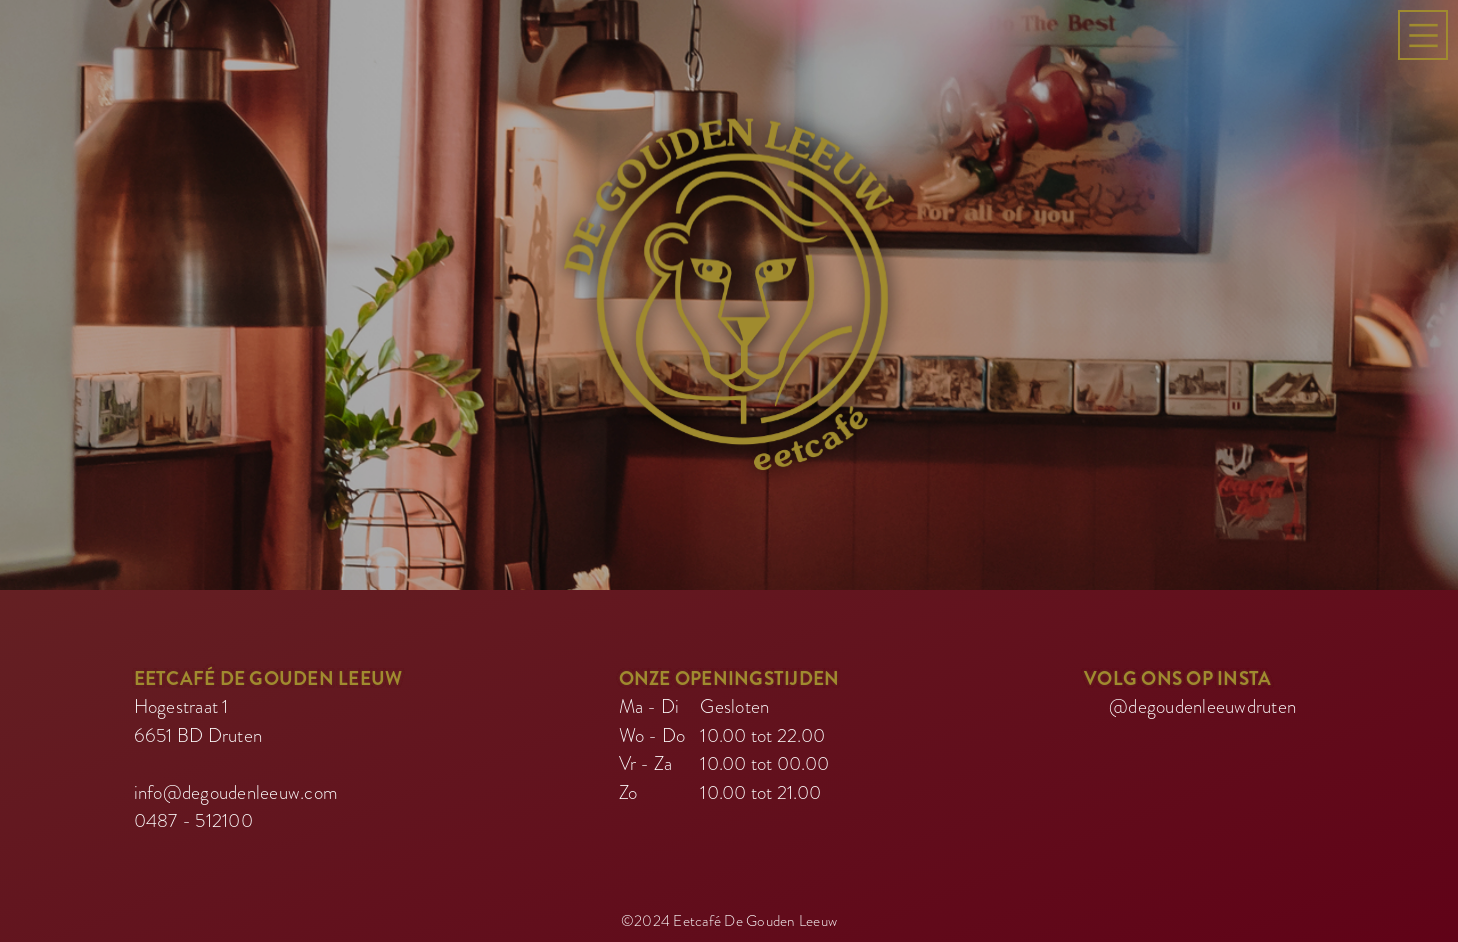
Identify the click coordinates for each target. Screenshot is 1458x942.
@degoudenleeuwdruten (1202, 703)
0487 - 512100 (193, 817)
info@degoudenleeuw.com (236, 789)
